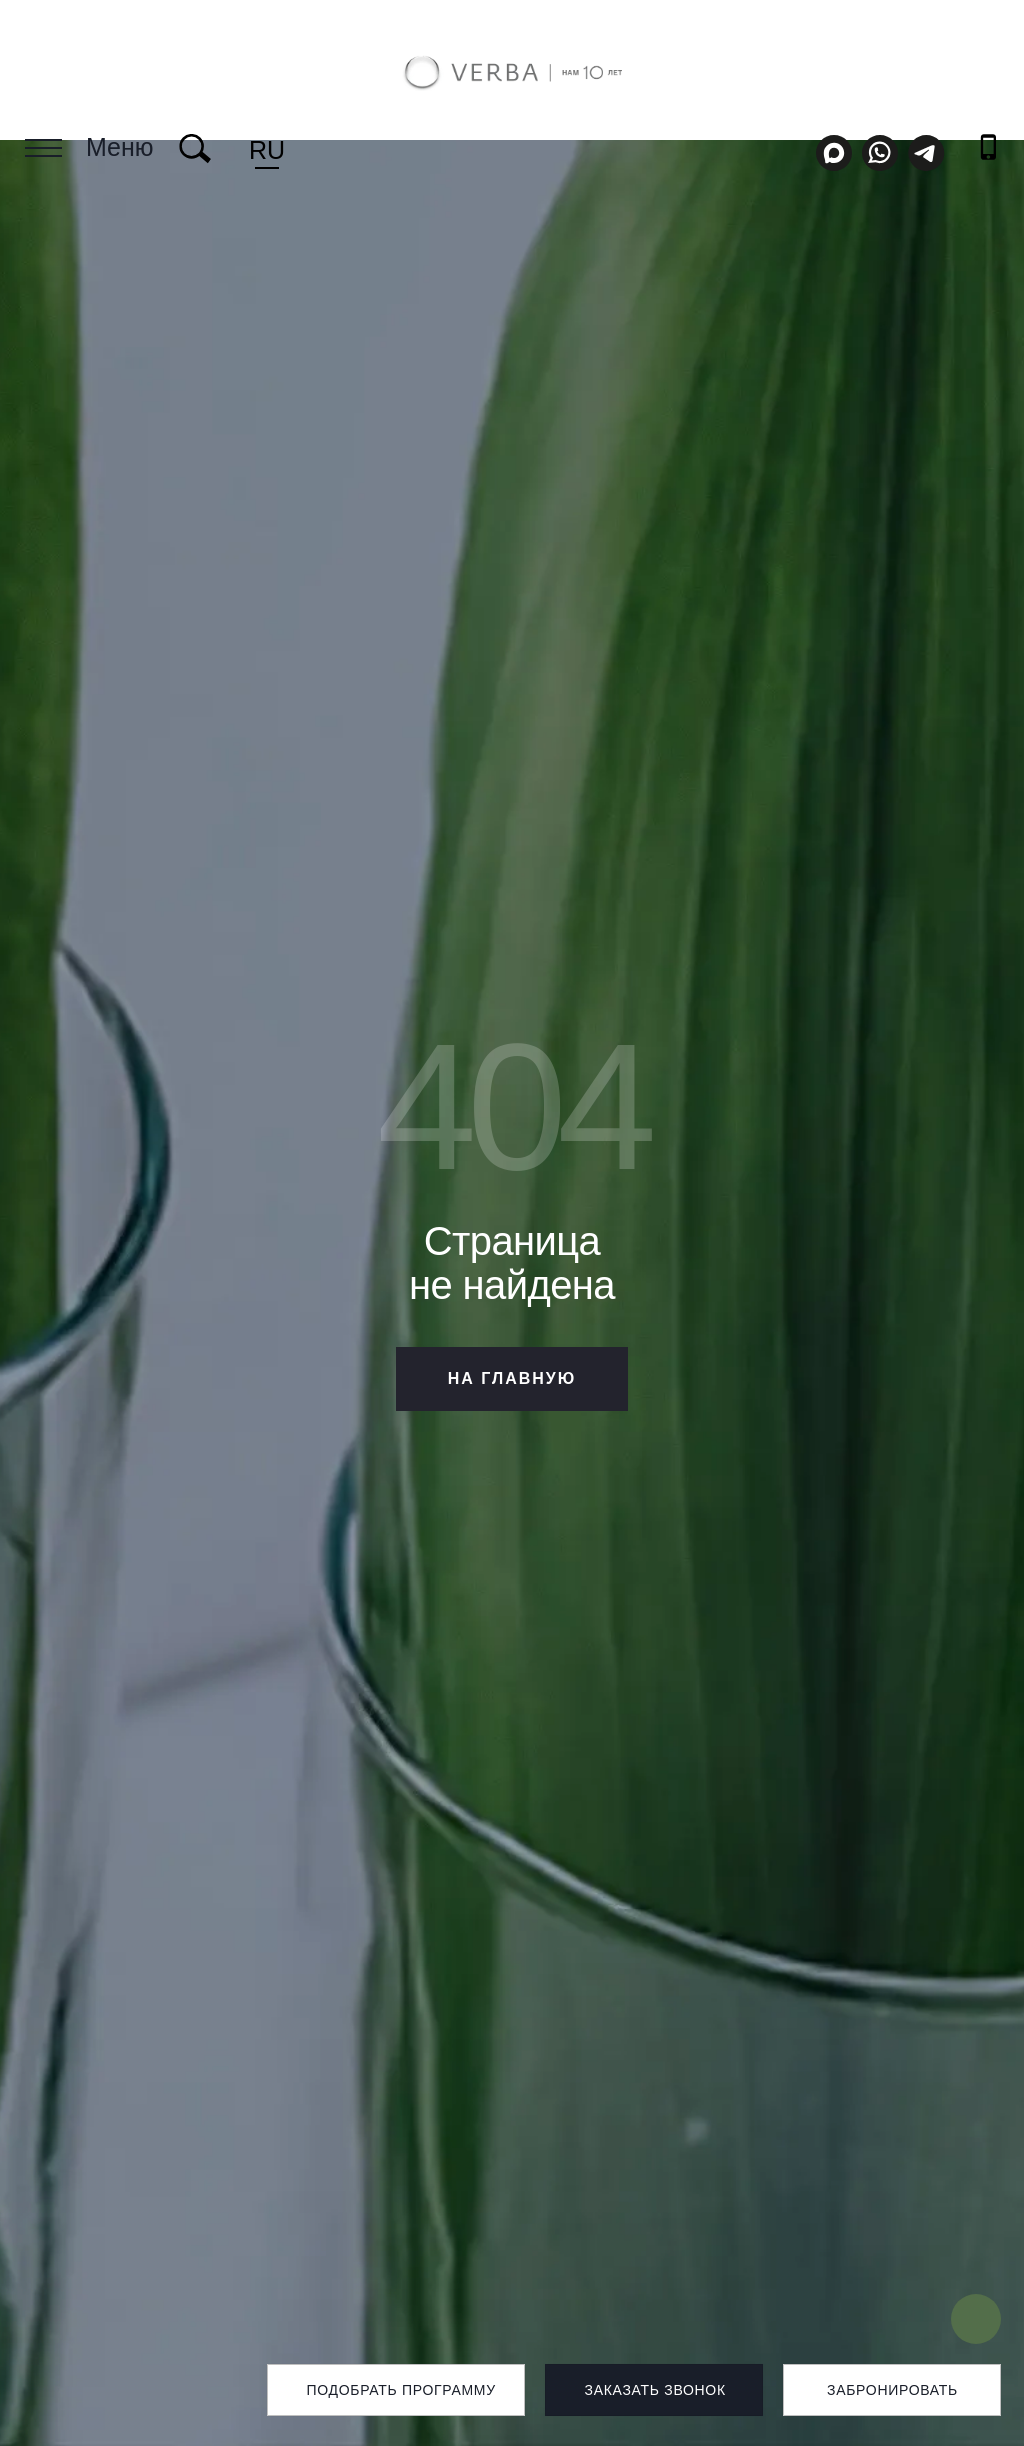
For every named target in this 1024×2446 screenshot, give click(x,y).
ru (267, 150)
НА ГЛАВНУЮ (512, 1378)
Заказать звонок (654, 2390)
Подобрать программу (400, 2390)
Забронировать (892, 2390)
